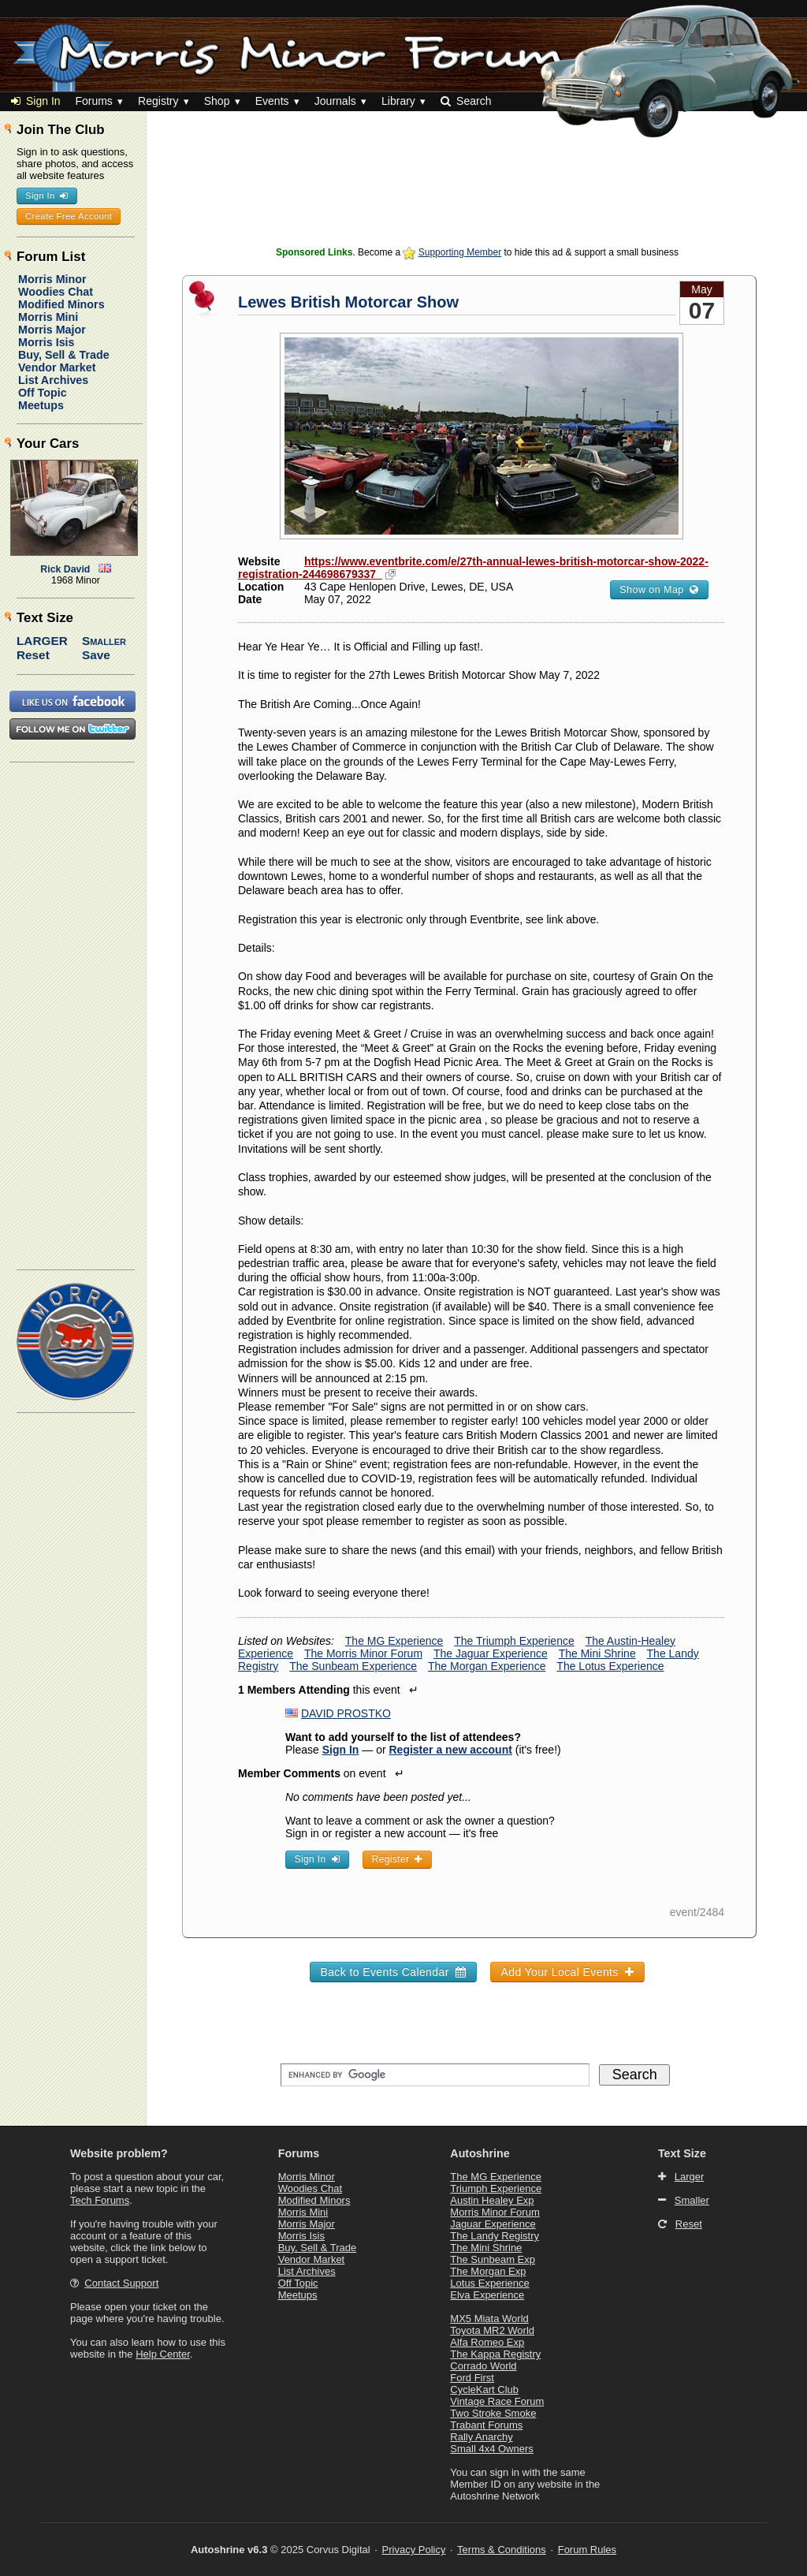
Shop (217, 101)
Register (397, 1859)
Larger (42, 640)
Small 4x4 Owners (491, 2449)
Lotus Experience (489, 2283)
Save (96, 655)
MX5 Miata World (489, 2318)
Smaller (104, 640)
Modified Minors (61, 304)
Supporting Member (459, 252)
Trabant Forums (486, 2425)
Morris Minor (52, 279)
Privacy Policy (414, 2549)
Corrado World (483, 2366)
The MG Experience (394, 1641)
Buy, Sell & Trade (64, 355)
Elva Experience (487, 2295)
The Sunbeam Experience (353, 1666)
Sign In (36, 101)
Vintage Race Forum (497, 2401)
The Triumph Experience (514, 1641)
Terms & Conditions (501, 2549)
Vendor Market (57, 367)
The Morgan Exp (488, 2271)
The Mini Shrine (597, 1653)
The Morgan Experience (486, 1666)
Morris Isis (46, 342)
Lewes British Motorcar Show (348, 302)
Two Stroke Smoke (493, 2413)
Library (398, 101)
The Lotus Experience (610, 1666)
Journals (335, 101)
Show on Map (658, 589)
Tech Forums (99, 2200)
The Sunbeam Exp (492, 2259)
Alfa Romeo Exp (487, 2342)
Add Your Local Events (567, 1972)
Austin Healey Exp (492, 2200)
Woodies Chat (55, 291)
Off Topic (42, 392)
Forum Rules (587, 2549)
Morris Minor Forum (494, 2212)
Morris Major (52, 329)
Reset (33, 655)
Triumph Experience (495, 2188)
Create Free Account (68, 216)
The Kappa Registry (495, 2354)
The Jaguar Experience (490, 1653)
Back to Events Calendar (393, 1972)
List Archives (53, 380)
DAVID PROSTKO (346, 1713)
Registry (158, 101)
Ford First (472, 2378)
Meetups (41, 405)
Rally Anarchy (481, 2437)
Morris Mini (48, 317)
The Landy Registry (494, 2236)
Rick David (65, 569)
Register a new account (450, 1749)
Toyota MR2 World (492, 2330)
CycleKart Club (484, 2389)
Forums (93, 101)
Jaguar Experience (492, 2224)
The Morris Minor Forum (363, 1653)
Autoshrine (479, 2153)
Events (272, 101)
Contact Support (121, 2283)
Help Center (163, 2354)
